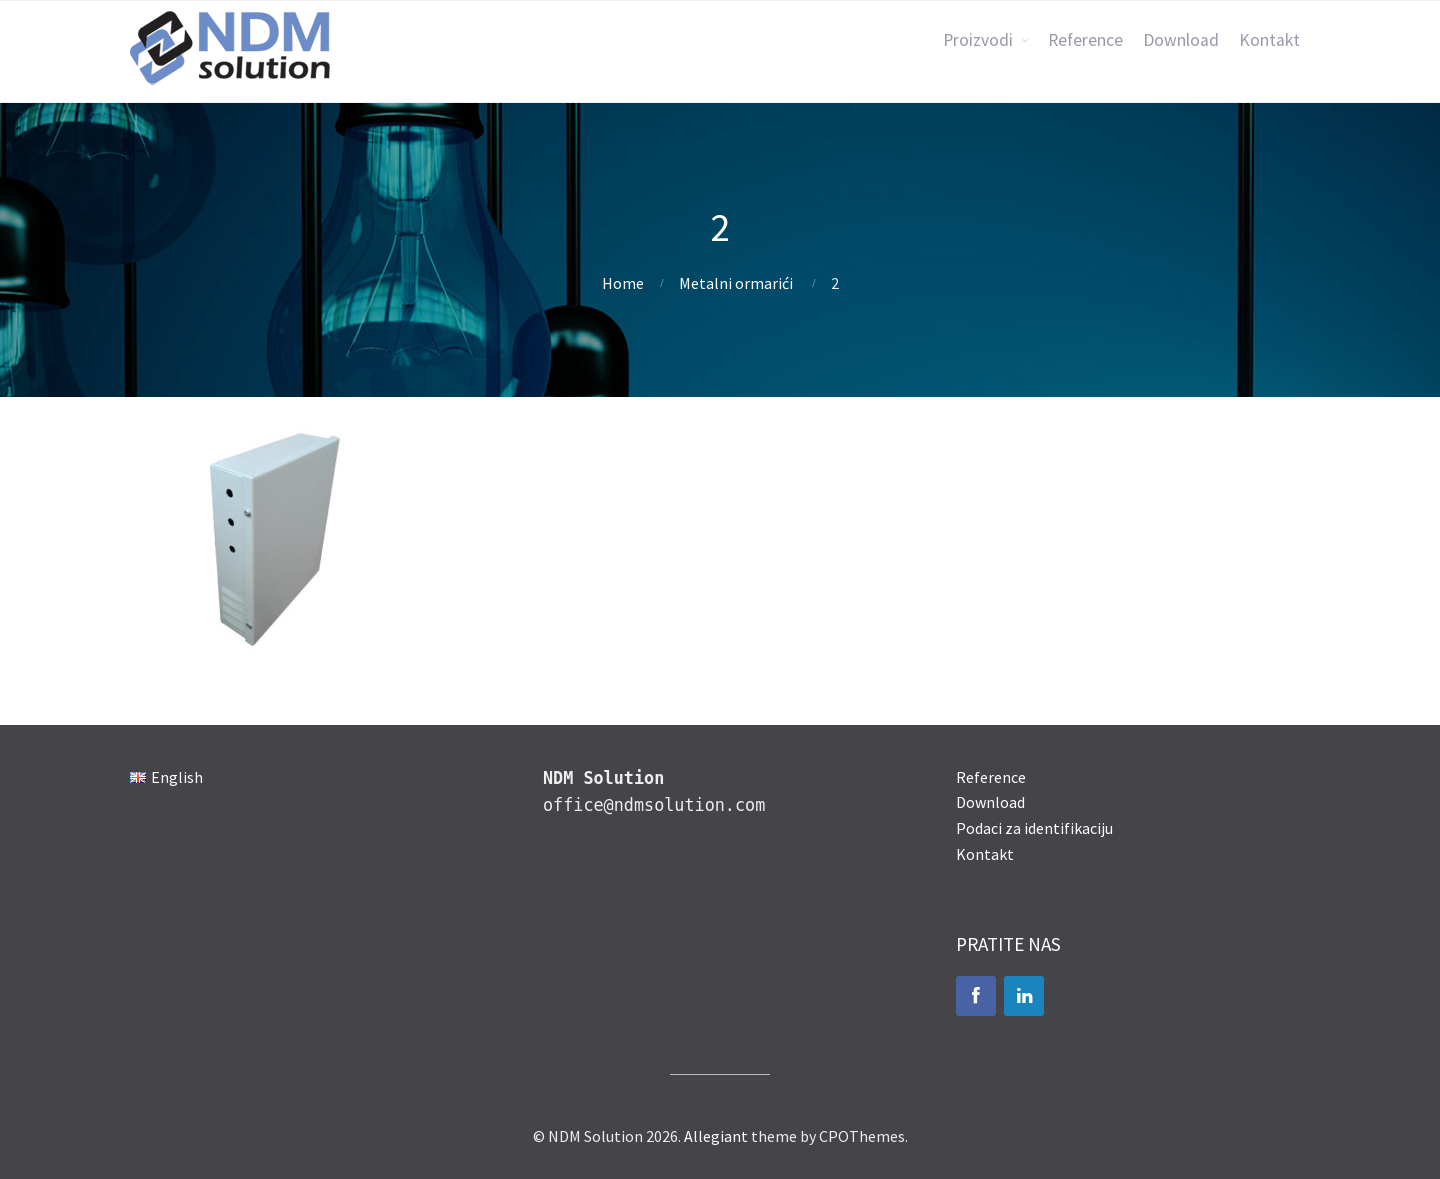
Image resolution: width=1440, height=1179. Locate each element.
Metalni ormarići (736, 283)
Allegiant (716, 1136)
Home (623, 283)
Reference (1085, 40)
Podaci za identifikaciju (1034, 828)
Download (1181, 40)
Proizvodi (978, 40)
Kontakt (1269, 40)
